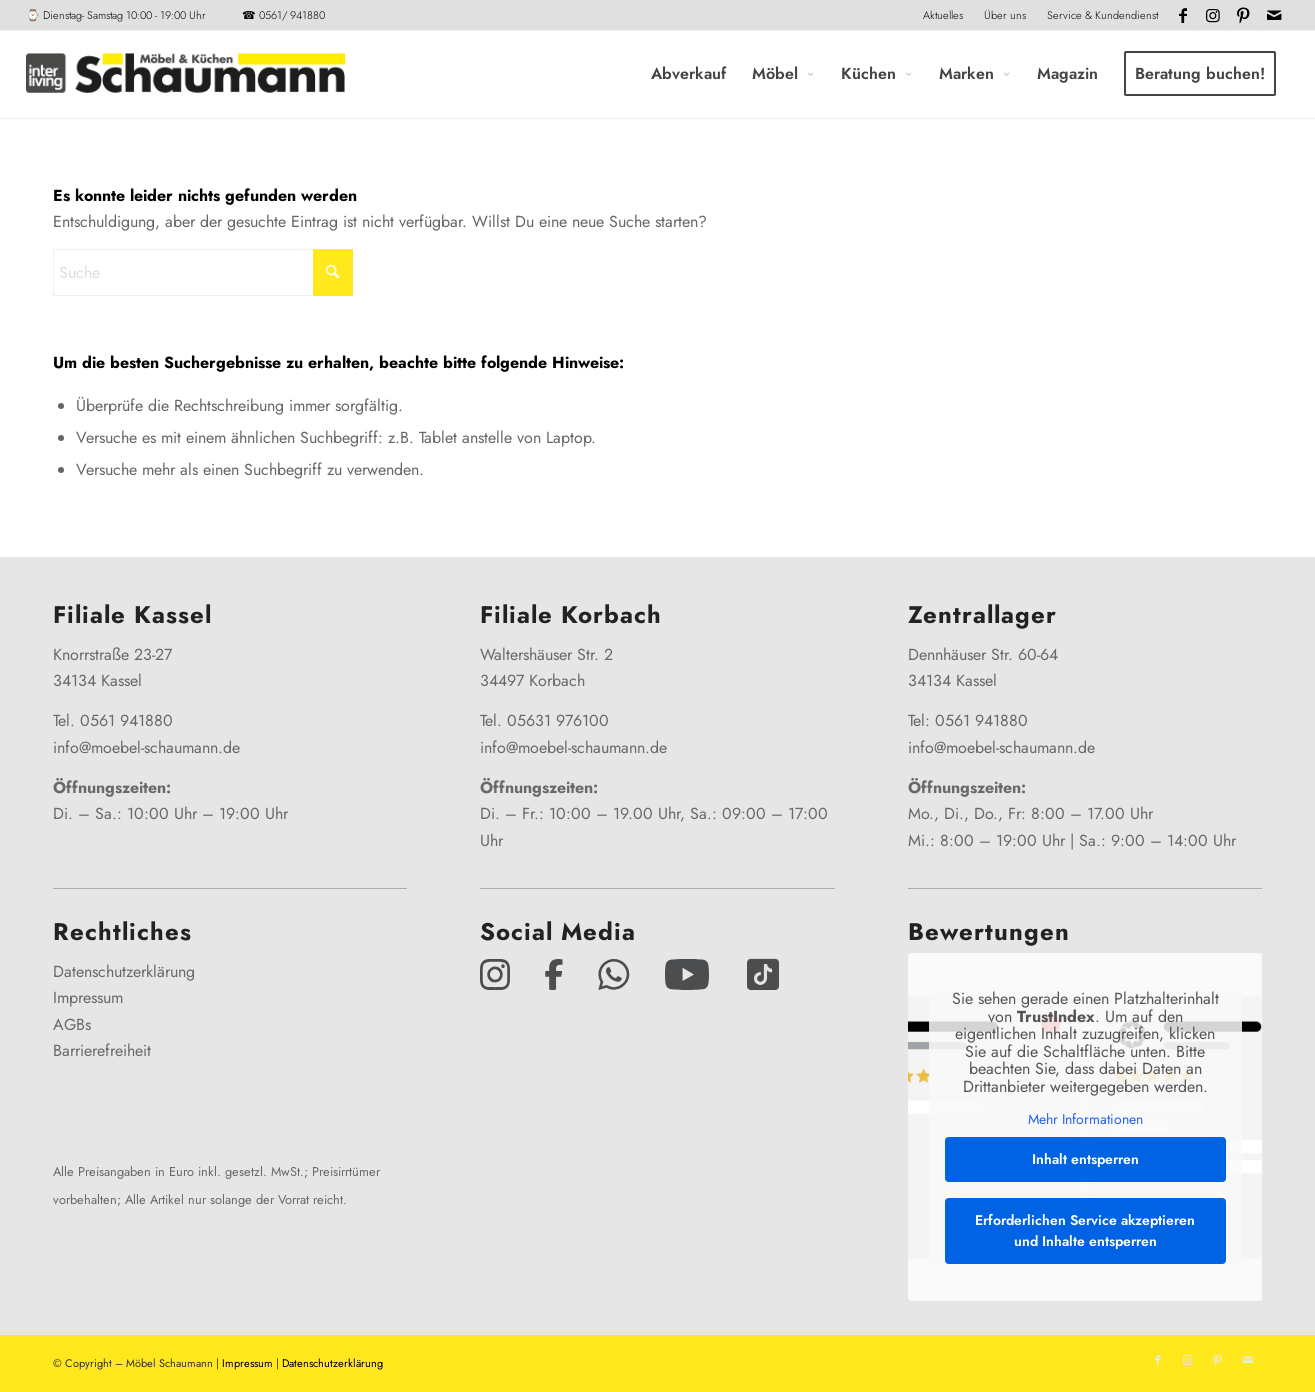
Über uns (1005, 15)
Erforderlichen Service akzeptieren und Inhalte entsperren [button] (1085, 1230)
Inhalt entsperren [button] (1084, 1159)
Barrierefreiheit (102, 1050)
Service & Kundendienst (1102, 15)
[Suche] (203, 272)
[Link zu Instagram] (1213, 15)
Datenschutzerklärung (124, 971)
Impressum (88, 997)
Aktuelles (943, 15)
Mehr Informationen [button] (1084, 1121)
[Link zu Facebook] (1183, 15)
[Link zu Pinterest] (1243, 15)
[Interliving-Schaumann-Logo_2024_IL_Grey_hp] (185, 74)
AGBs (72, 1024)
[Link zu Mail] (1274, 15)
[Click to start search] (333, 272)
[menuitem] (943, 15)
